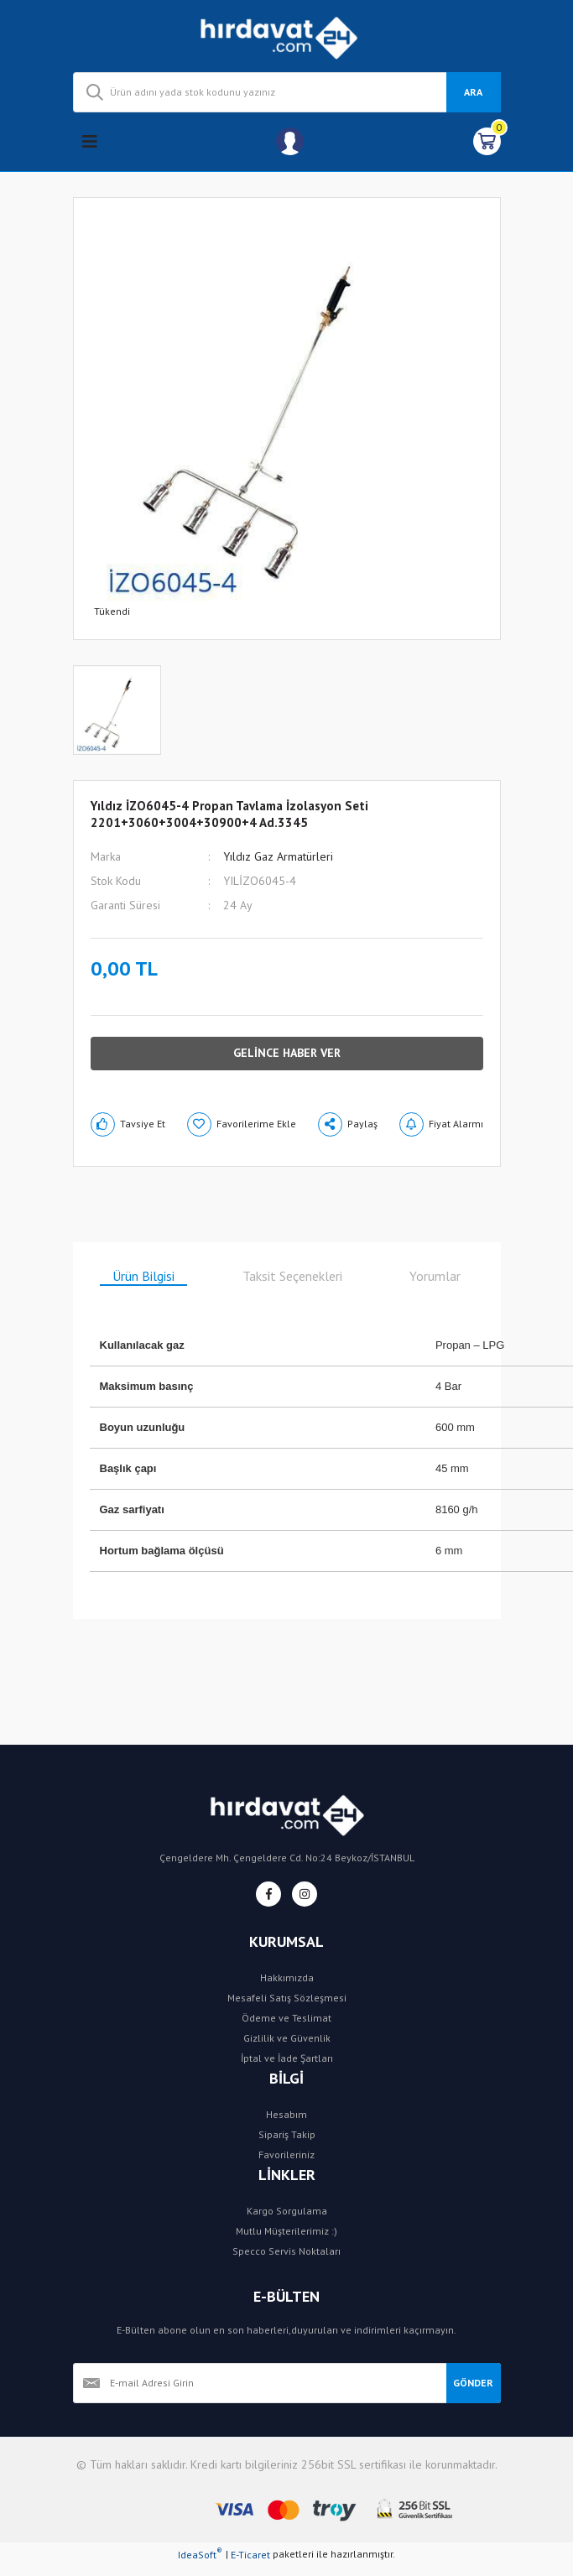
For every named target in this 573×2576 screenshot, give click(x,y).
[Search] (287, 92)
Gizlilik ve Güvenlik (287, 2038)
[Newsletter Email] (259, 2383)
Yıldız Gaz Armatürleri (278, 856)
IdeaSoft (200, 2554)
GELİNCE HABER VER (287, 1052)
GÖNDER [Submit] (473, 2382)
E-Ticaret (250, 2554)
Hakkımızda (287, 1977)
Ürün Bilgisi (143, 1275)
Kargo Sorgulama (287, 2210)
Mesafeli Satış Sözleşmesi (286, 1997)
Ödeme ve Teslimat (286, 2017)
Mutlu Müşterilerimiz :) (286, 2231)
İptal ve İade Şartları (287, 2058)
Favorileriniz (286, 2154)
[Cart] (487, 141)
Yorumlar (435, 1275)
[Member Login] (290, 141)
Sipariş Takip (286, 2134)
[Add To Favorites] (241, 1124)
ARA (473, 92)
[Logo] (286, 36)
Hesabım (286, 2114)
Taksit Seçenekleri (292, 1275)
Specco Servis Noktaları (286, 2251)
